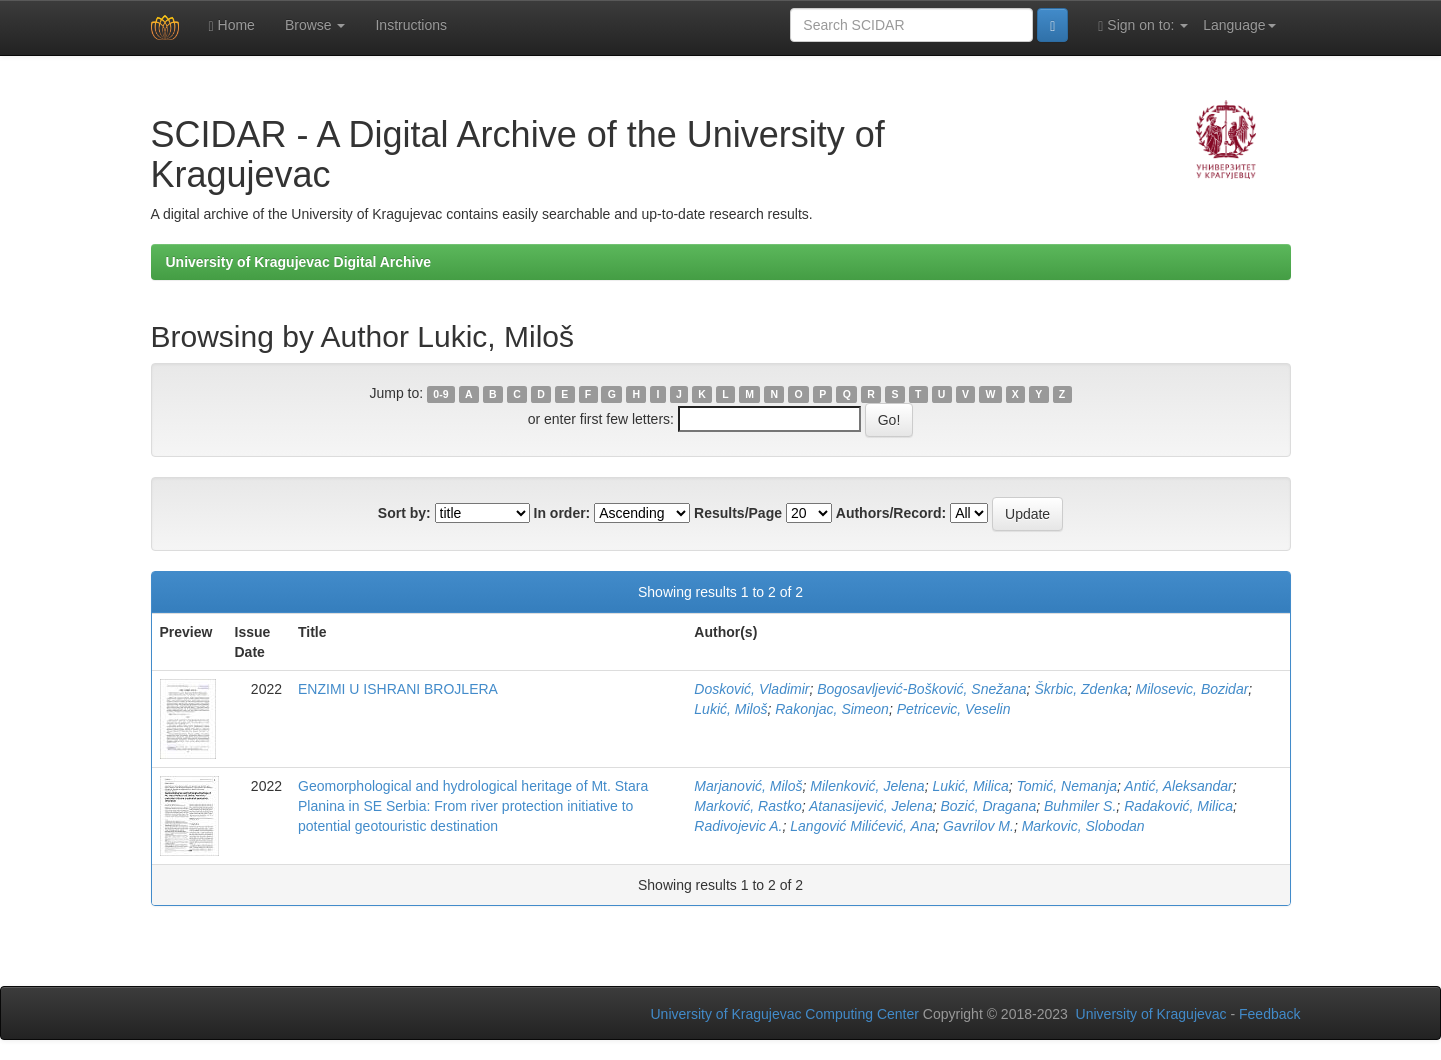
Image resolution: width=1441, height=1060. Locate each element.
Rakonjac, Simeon (832, 709)
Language (1239, 25)
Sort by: (404, 513)
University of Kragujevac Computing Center (785, 1014)
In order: (562, 513)
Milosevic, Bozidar (1192, 689)
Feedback (1269, 1014)
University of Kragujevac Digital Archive (299, 262)
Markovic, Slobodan (1083, 826)
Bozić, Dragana (988, 806)
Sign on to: (1143, 25)
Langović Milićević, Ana (862, 826)
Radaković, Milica (1178, 806)
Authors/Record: (891, 513)
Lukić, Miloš (730, 709)
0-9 (440, 394)
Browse (315, 25)
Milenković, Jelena (867, 786)
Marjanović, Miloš (748, 786)
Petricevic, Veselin (954, 709)
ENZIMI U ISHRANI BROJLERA (398, 689)
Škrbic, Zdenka (1080, 689)
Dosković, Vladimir (751, 689)
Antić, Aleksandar (1178, 786)
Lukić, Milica (970, 786)
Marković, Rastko (747, 806)
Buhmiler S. (1080, 806)
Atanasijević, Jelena (871, 806)
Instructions (411, 25)
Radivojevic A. (738, 826)
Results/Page (738, 513)
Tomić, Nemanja (1066, 786)
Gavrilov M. (978, 826)
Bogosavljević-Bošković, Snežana (921, 689)
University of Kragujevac (1151, 1014)
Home (232, 25)
